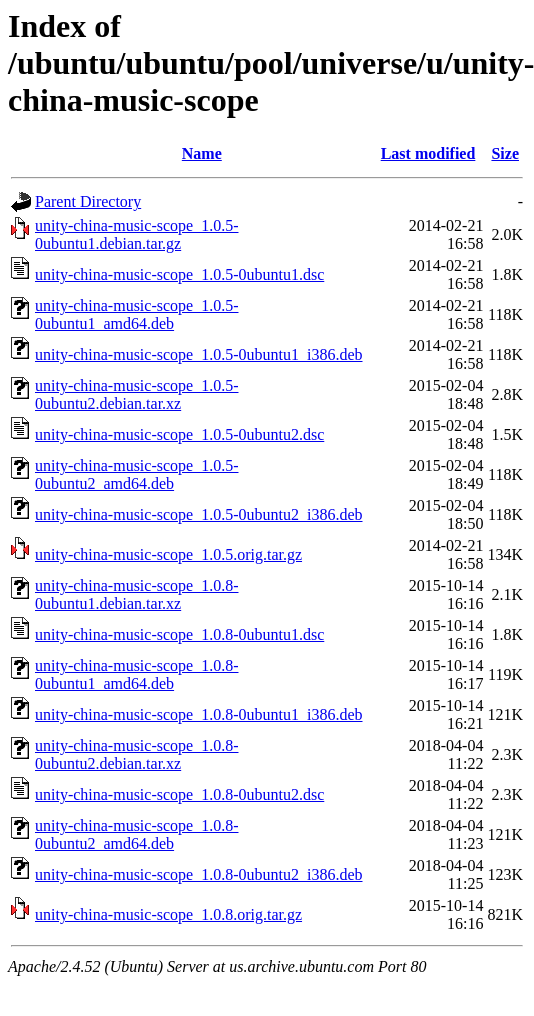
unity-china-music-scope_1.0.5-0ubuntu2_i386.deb (199, 514)
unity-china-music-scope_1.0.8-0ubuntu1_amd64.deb (137, 674)
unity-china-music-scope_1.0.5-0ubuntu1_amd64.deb (137, 314)
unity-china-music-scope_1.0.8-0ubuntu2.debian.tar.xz (137, 754)
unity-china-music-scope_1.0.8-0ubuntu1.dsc (179, 634)
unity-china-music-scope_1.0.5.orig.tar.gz (168, 554)
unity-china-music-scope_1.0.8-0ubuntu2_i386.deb (199, 874)
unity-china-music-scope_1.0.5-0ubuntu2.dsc (179, 434)
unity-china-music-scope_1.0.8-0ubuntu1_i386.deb (199, 714)
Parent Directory (88, 201)
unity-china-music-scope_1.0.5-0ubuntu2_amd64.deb (137, 474)
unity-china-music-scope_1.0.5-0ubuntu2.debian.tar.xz (137, 394)
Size (505, 153)
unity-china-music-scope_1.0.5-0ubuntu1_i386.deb (199, 354)
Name (202, 153)
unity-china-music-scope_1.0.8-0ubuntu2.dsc (179, 794)
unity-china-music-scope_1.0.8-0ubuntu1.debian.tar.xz (137, 594)
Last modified (428, 153)
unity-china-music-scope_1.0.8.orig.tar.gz (168, 914)
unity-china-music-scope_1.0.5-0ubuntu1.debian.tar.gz (137, 234)
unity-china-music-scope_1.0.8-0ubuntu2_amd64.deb (137, 834)
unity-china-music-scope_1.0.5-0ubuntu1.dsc (179, 274)
